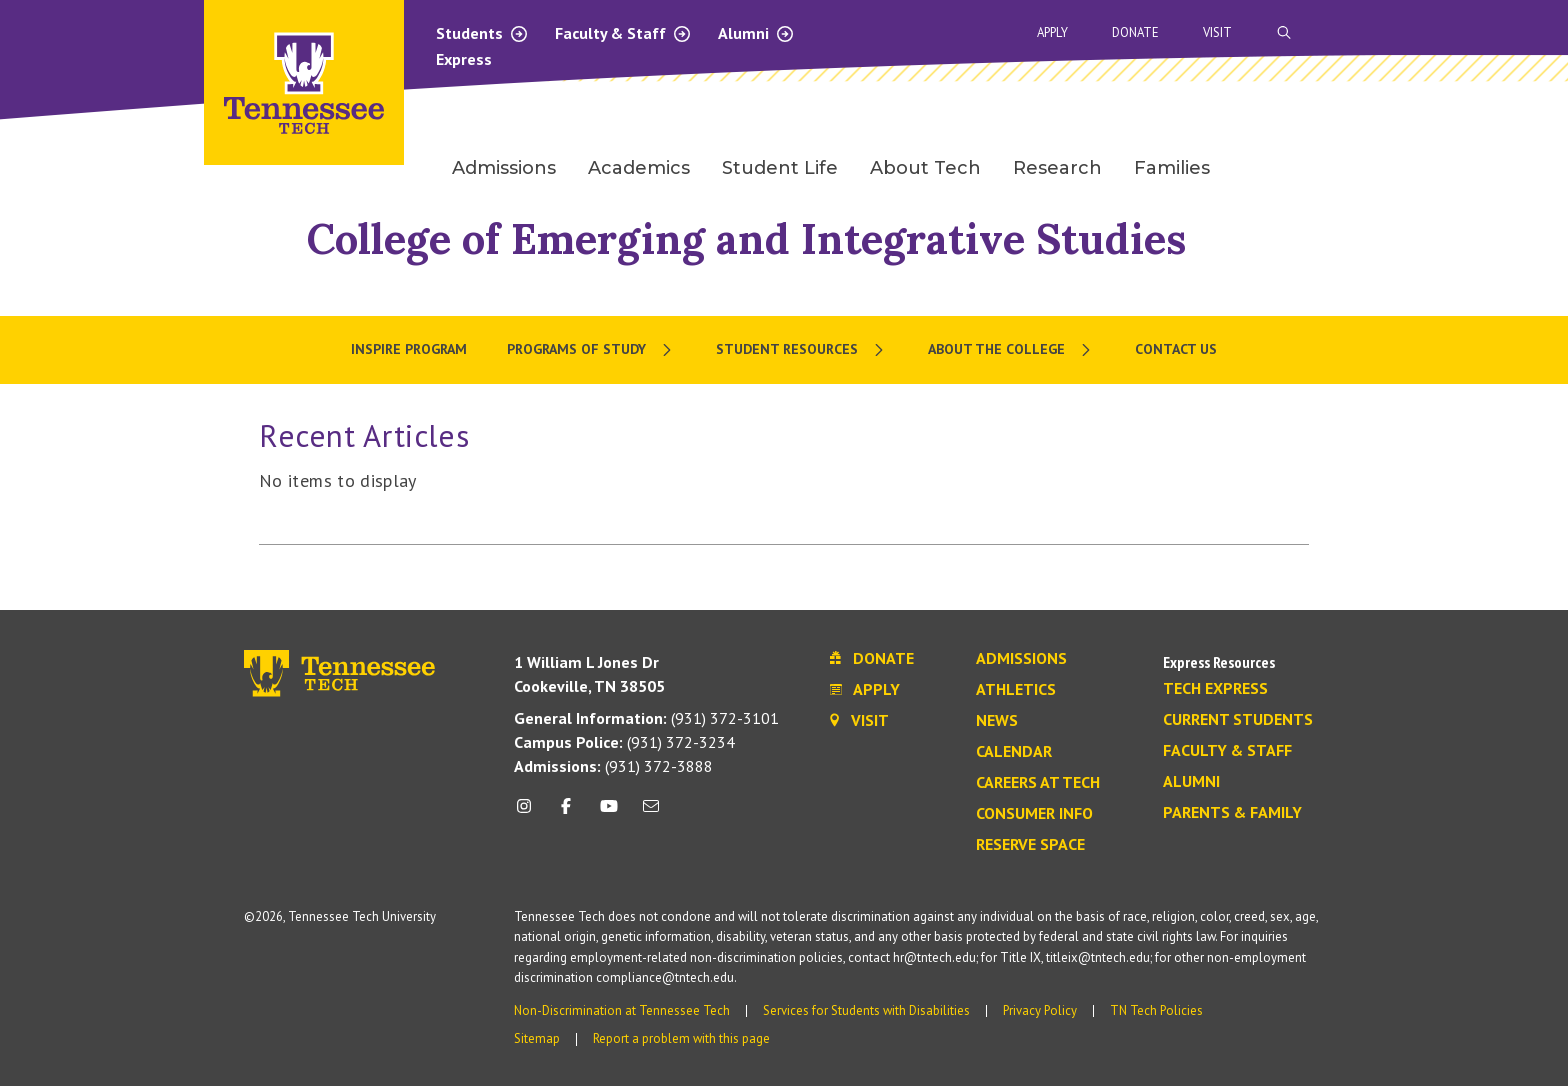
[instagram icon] (529, 813)
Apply (1052, 32)
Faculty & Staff (623, 33)
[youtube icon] (609, 813)
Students (482, 33)
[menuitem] (591, 350)
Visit (1217, 32)
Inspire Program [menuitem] (409, 349)
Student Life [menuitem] (780, 168)
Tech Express (1215, 689)
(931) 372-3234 (624, 742)
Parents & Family (1232, 813)
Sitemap (537, 1038)
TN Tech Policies (1156, 1010)
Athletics (1016, 690)
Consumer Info (1034, 814)
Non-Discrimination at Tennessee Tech (622, 1010)
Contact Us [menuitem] (1176, 349)
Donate (1135, 32)
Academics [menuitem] (639, 168)
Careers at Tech (1038, 783)
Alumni (756, 33)
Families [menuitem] (1172, 168)
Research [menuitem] (1057, 168)
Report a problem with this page (681, 1038)
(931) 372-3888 (613, 766)
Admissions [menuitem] (504, 168)
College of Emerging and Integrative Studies (746, 238)
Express (464, 59)
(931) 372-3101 (646, 718)
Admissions (1021, 659)
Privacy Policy (1040, 1010)
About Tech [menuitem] (925, 168)
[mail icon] (651, 813)
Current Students (1238, 720)
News (997, 721)
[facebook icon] (566, 813)
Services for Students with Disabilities (866, 1010)
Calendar (1014, 752)
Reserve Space (1030, 845)
